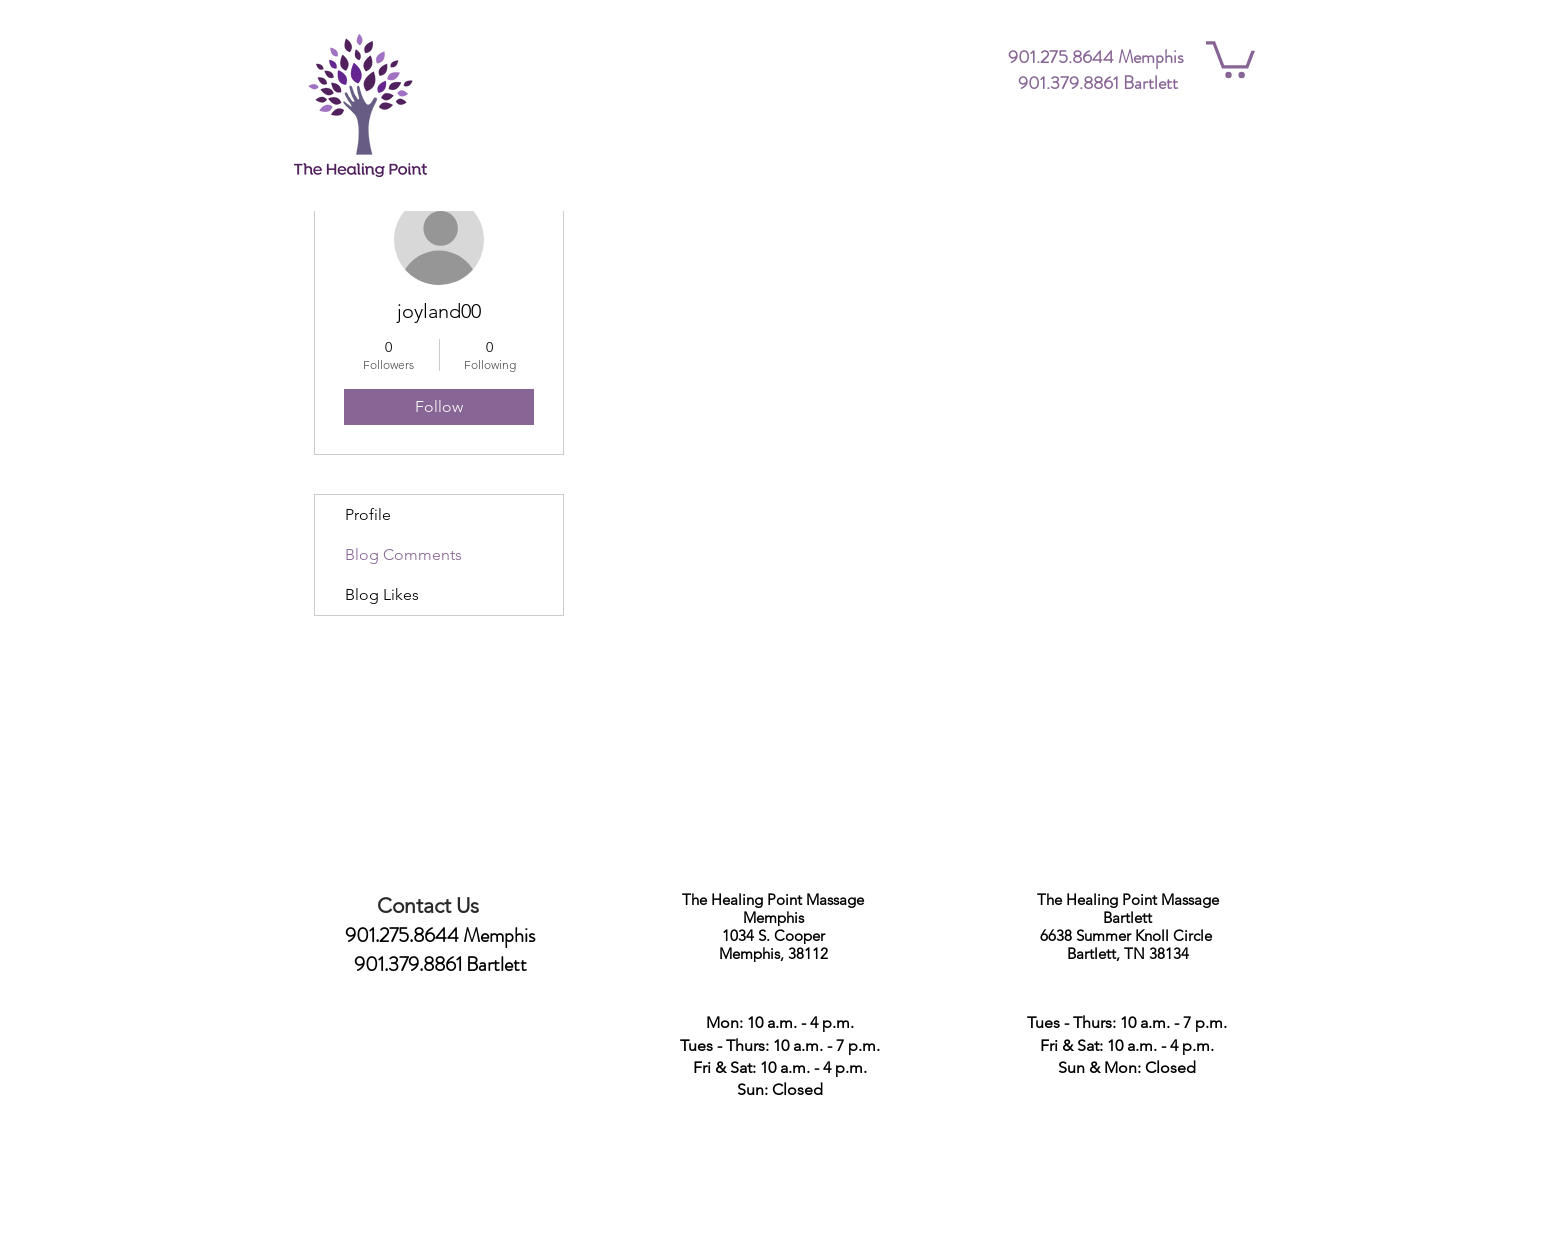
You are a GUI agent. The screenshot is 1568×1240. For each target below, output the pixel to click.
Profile (368, 514)
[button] (1230, 57)
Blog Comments (403, 554)
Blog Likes (382, 594)
